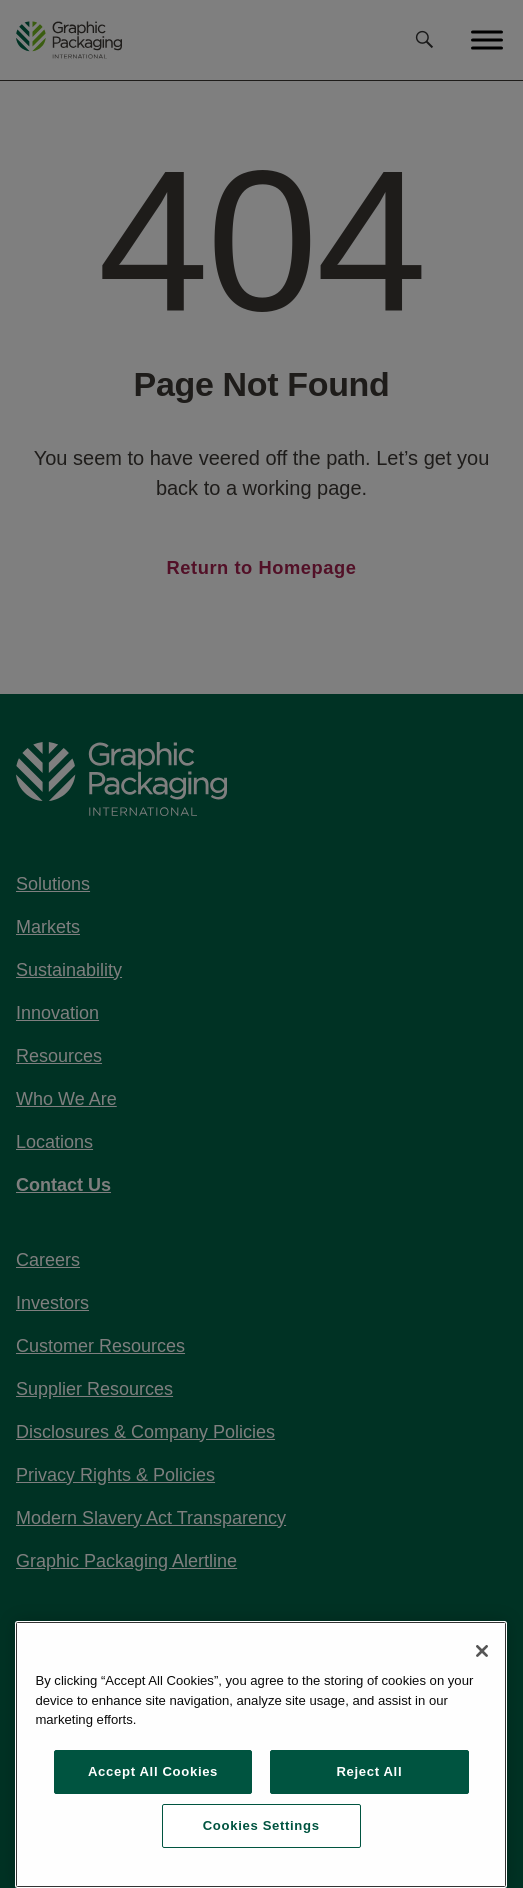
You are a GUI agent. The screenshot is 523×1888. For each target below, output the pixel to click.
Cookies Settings (261, 1825)
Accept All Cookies (153, 1771)
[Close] (482, 1651)
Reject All (369, 1771)
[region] (261, 1754)
